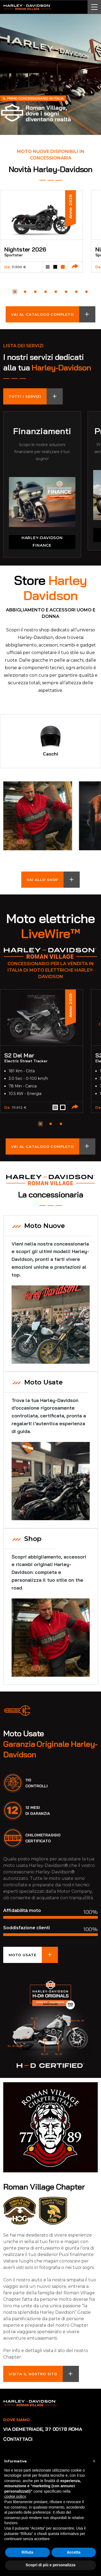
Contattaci (18, 2439)
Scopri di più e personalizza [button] (50, 2565)
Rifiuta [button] (27, 2552)
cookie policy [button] (15, 2496)
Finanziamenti (42, 431)
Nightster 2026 (25, 249)
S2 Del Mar (19, 1055)
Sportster (13, 255)
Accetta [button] (74, 2552)
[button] (14, 291)
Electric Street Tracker (25, 1061)
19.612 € (19, 1107)
